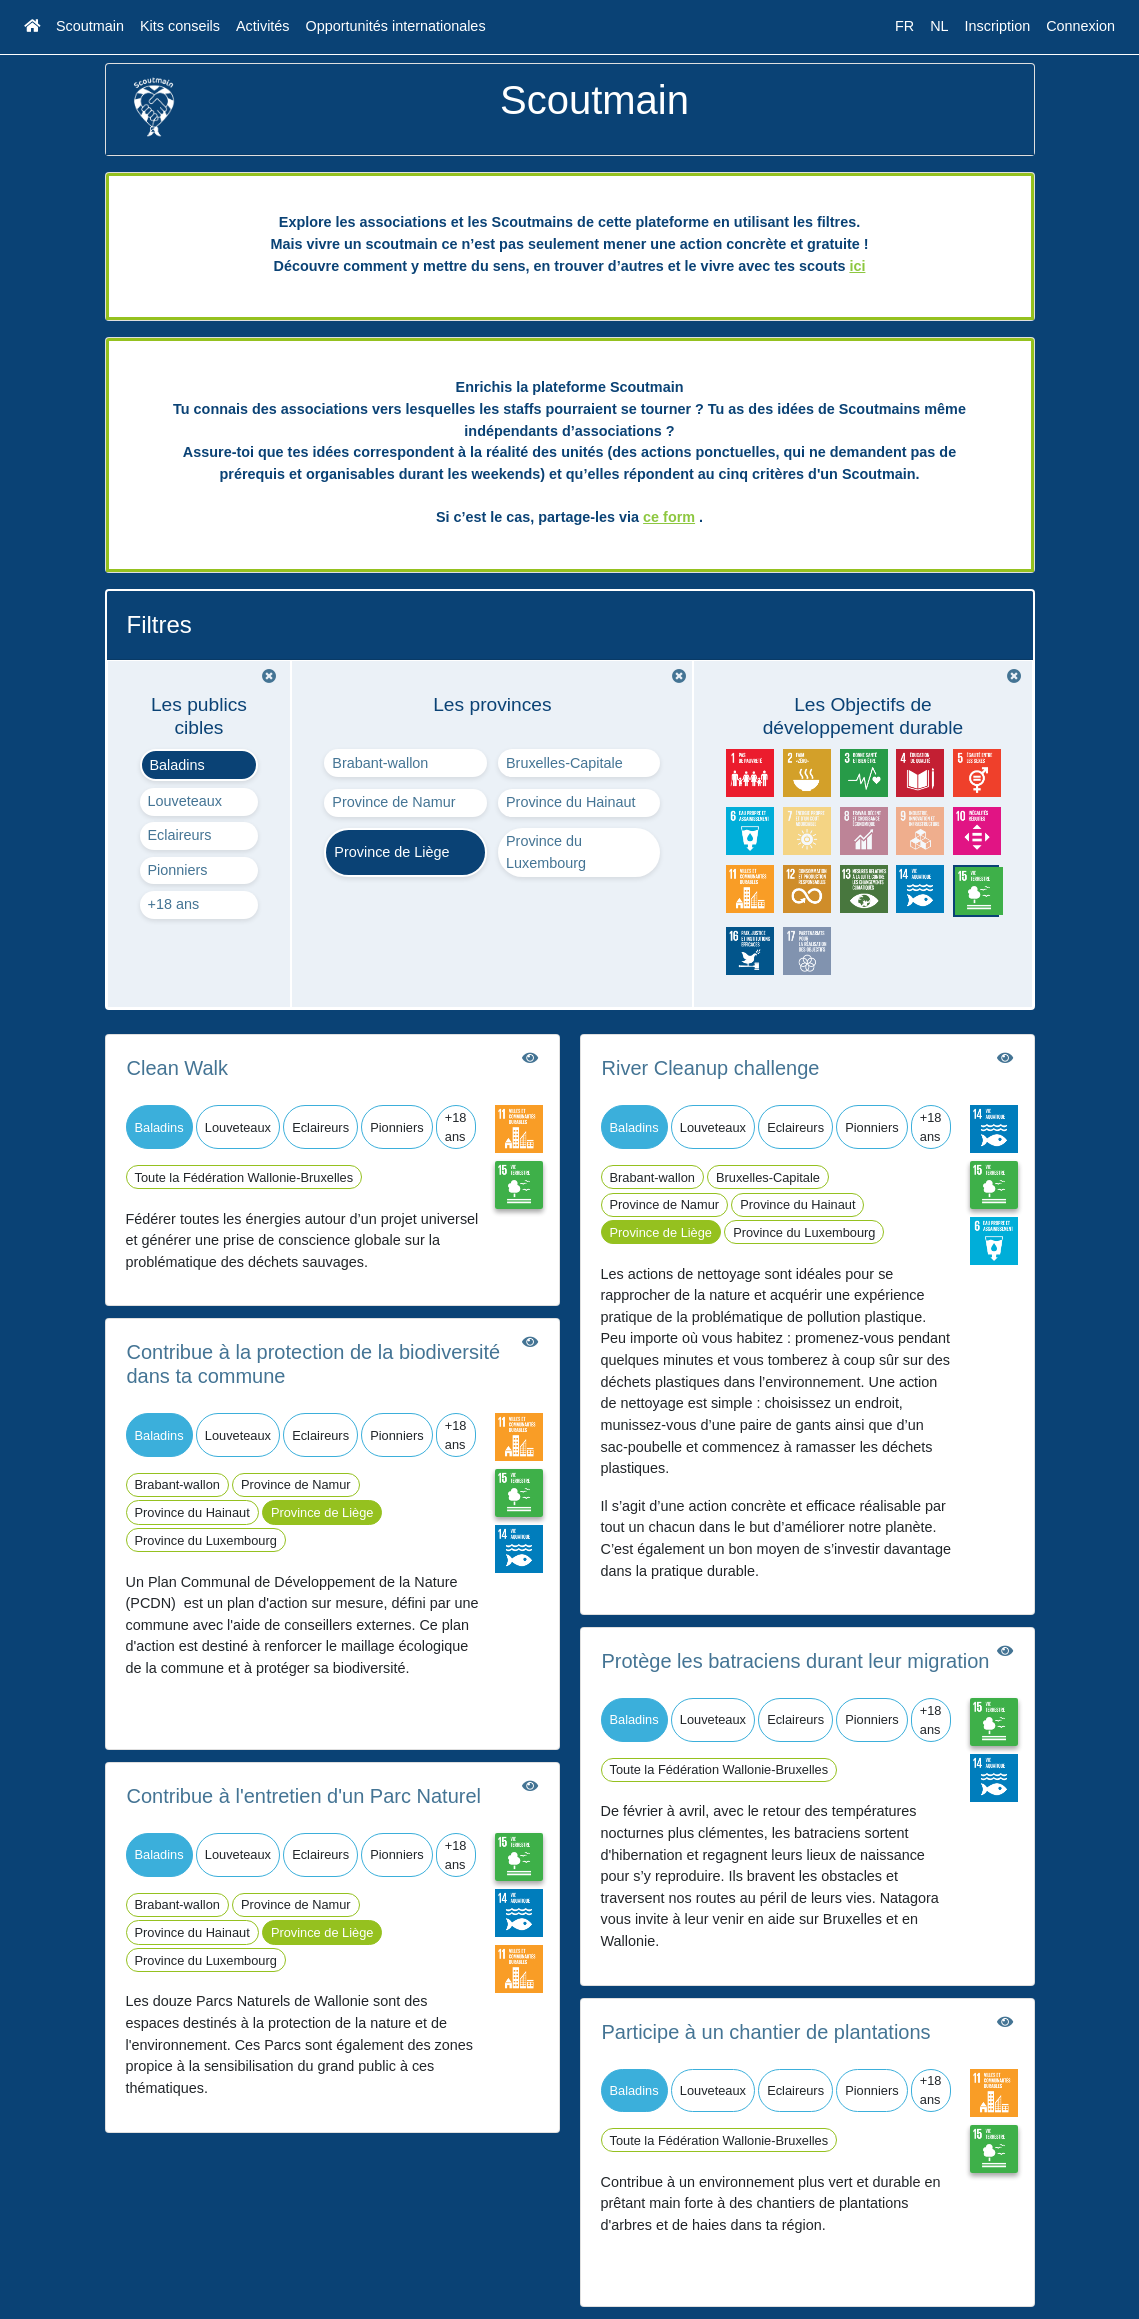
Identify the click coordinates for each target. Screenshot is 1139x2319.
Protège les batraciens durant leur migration (796, 1661)
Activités (263, 26)
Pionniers (178, 870)
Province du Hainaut (571, 802)
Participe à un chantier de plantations (766, 2032)
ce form (669, 517)
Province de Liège (391, 852)
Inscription (998, 26)
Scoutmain (90, 26)
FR (904, 26)
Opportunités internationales (396, 26)
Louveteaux (185, 801)
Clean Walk (178, 1068)
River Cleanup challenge (711, 1068)
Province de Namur (393, 802)
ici (857, 266)
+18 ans (174, 904)
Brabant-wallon (380, 763)
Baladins (177, 765)
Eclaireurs (180, 835)
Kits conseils (180, 26)
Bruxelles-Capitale (564, 763)
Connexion (1080, 26)
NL (939, 26)
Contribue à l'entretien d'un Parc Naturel (304, 1796)
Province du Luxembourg (546, 852)
